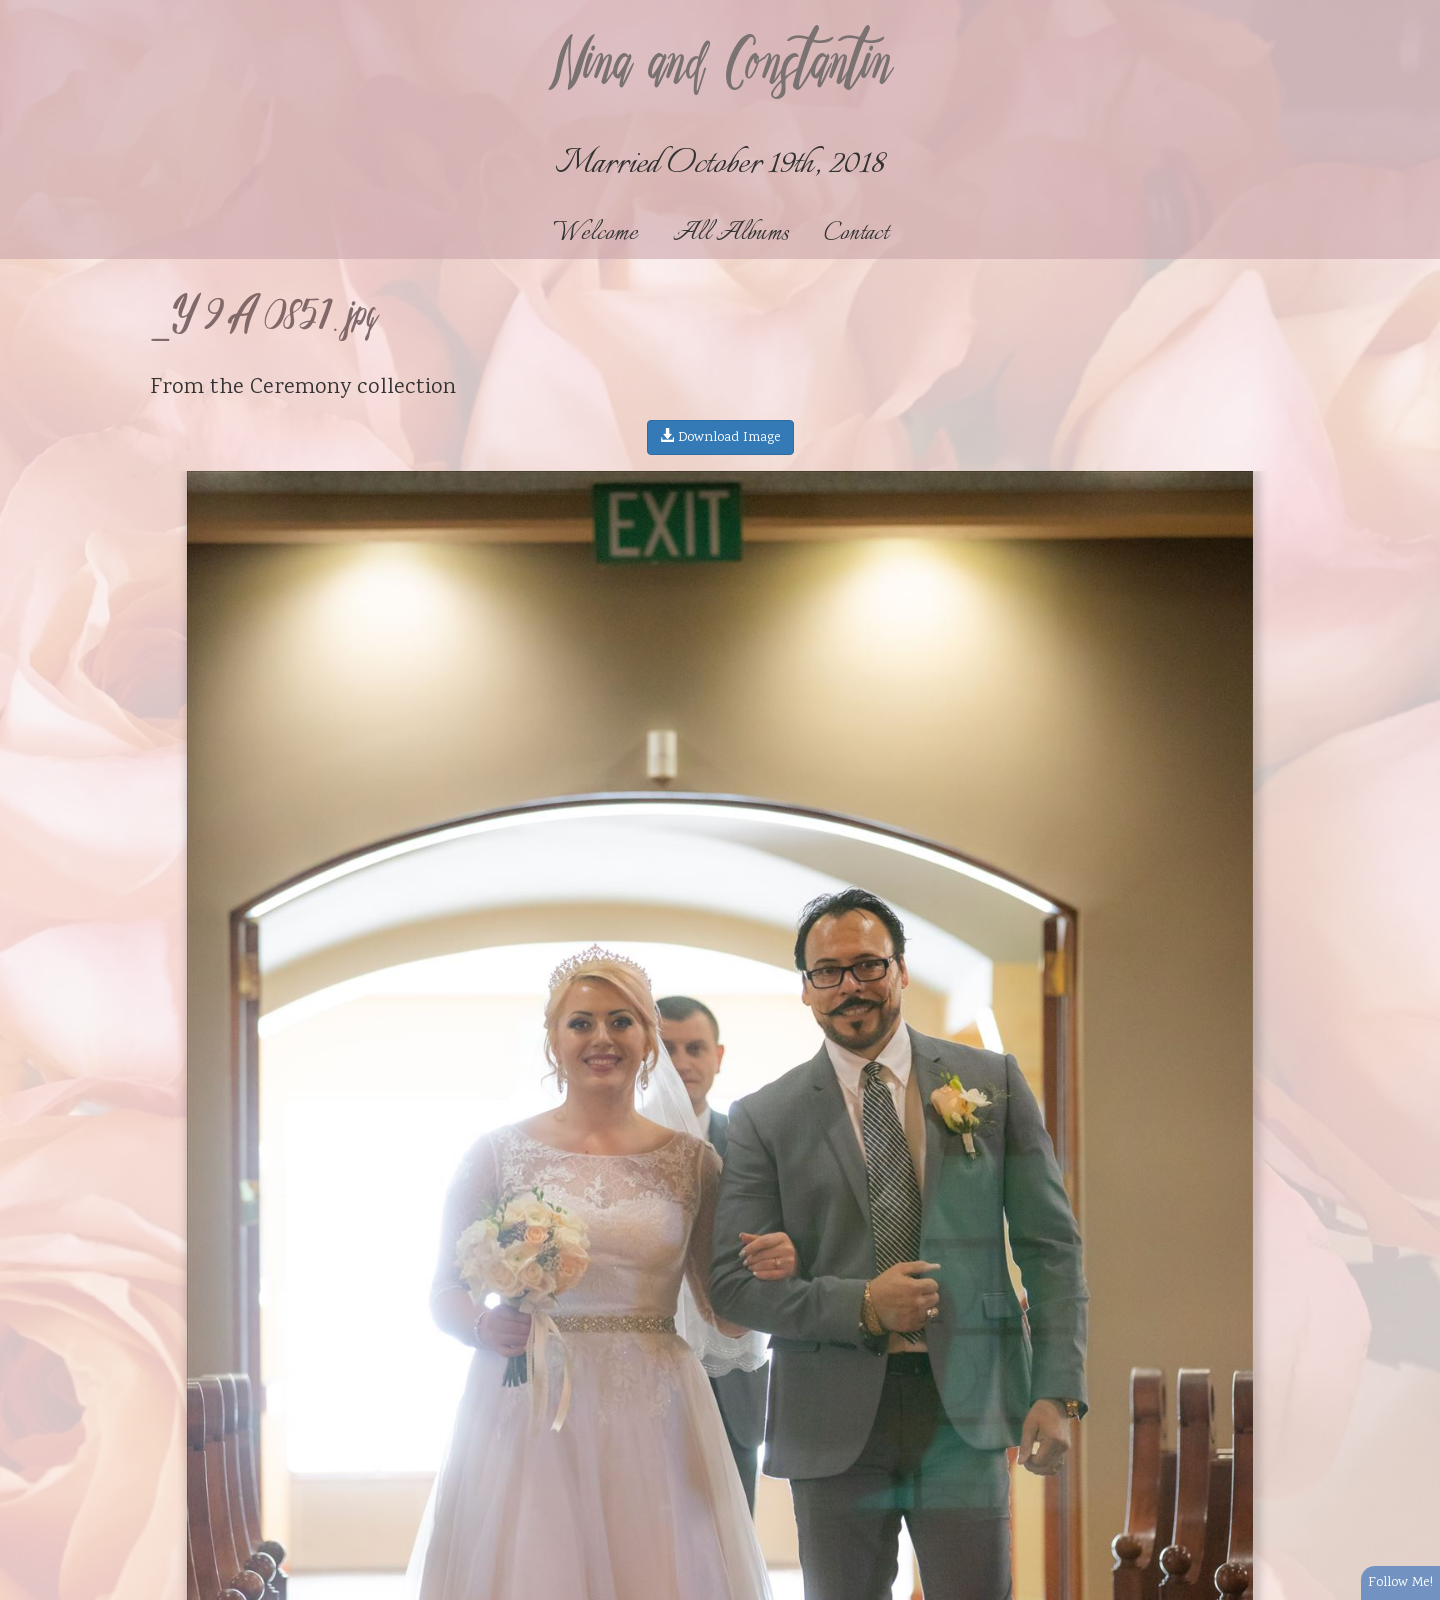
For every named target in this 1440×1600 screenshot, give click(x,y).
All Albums (731, 233)
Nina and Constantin (720, 67)
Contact (856, 233)
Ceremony (300, 388)
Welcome (595, 233)
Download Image (720, 438)
